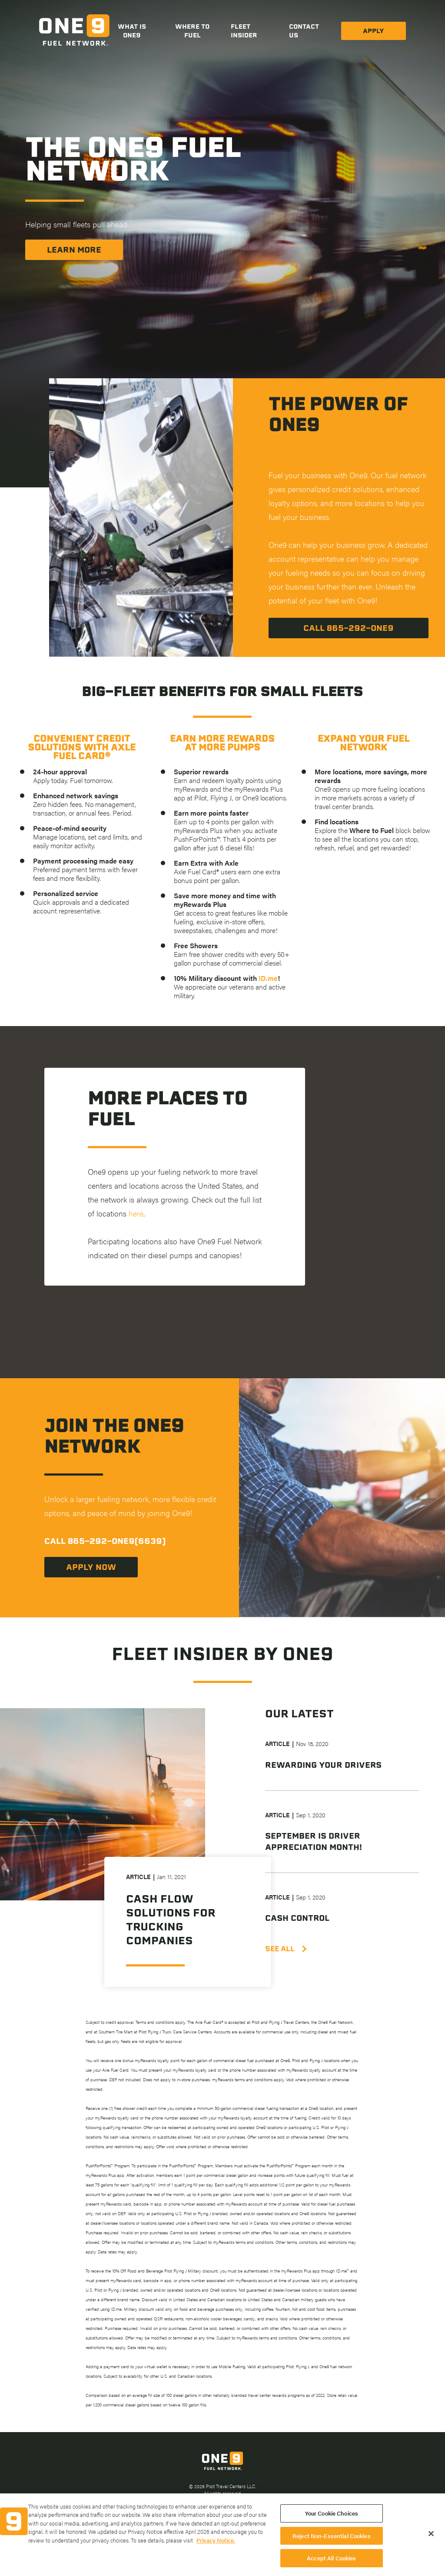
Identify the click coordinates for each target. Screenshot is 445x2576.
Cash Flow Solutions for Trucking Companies (171, 1919)
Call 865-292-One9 (348, 628)
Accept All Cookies (331, 2567)
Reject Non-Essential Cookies (331, 2544)
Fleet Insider (244, 31)
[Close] (431, 2542)
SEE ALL (285, 1949)
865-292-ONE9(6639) (117, 1541)
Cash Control (297, 1918)
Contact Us (304, 31)
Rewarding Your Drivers (323, 1765)
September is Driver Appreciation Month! (313, 1841)
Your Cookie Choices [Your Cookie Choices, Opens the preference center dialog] (331, 2522)
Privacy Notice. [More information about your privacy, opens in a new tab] (215, 2549)
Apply (373, 31)
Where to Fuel (192, 31)
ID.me (268, 978)
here (136, 1213)
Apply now (91, 1567)
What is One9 (132, 31)
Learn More (74, 250)
